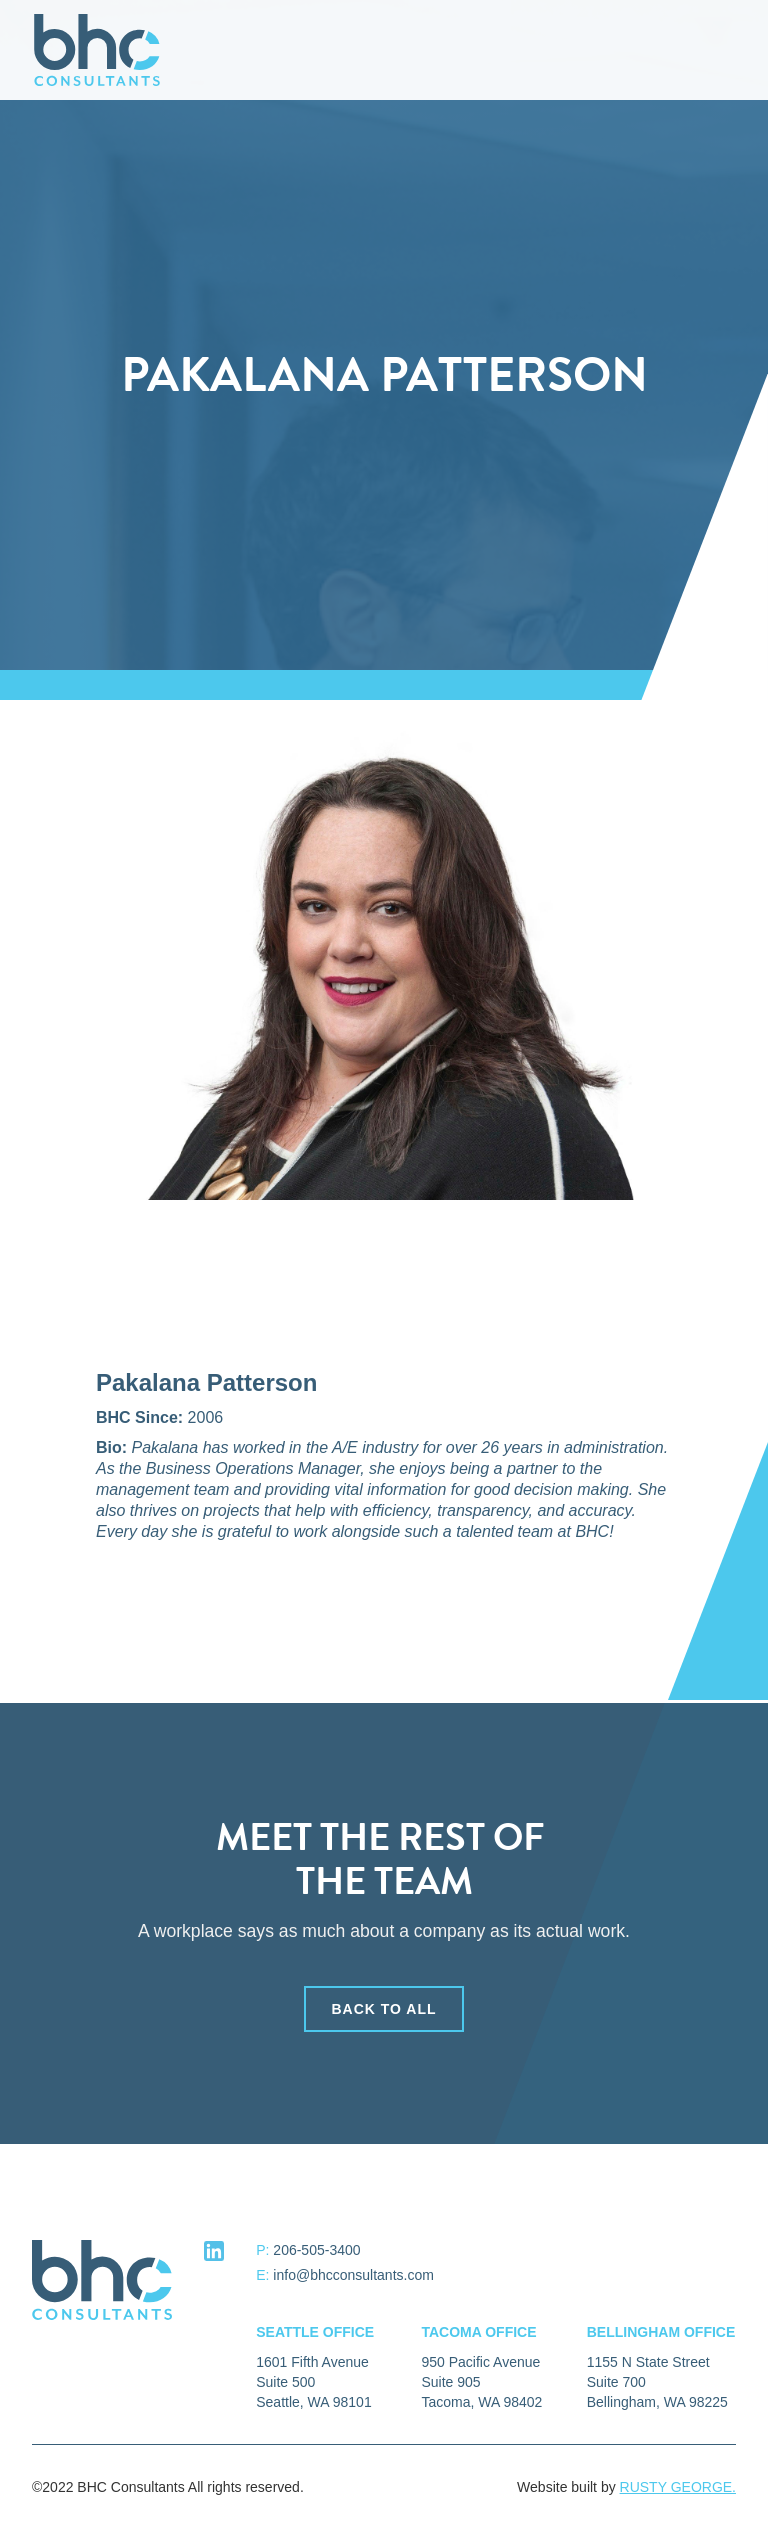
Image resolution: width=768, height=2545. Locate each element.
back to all (383, 2021)
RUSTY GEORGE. (678, 2487)
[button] (726, 50)
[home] (97, 50)
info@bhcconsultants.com (353, 2275)
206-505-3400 (316, 2250)
